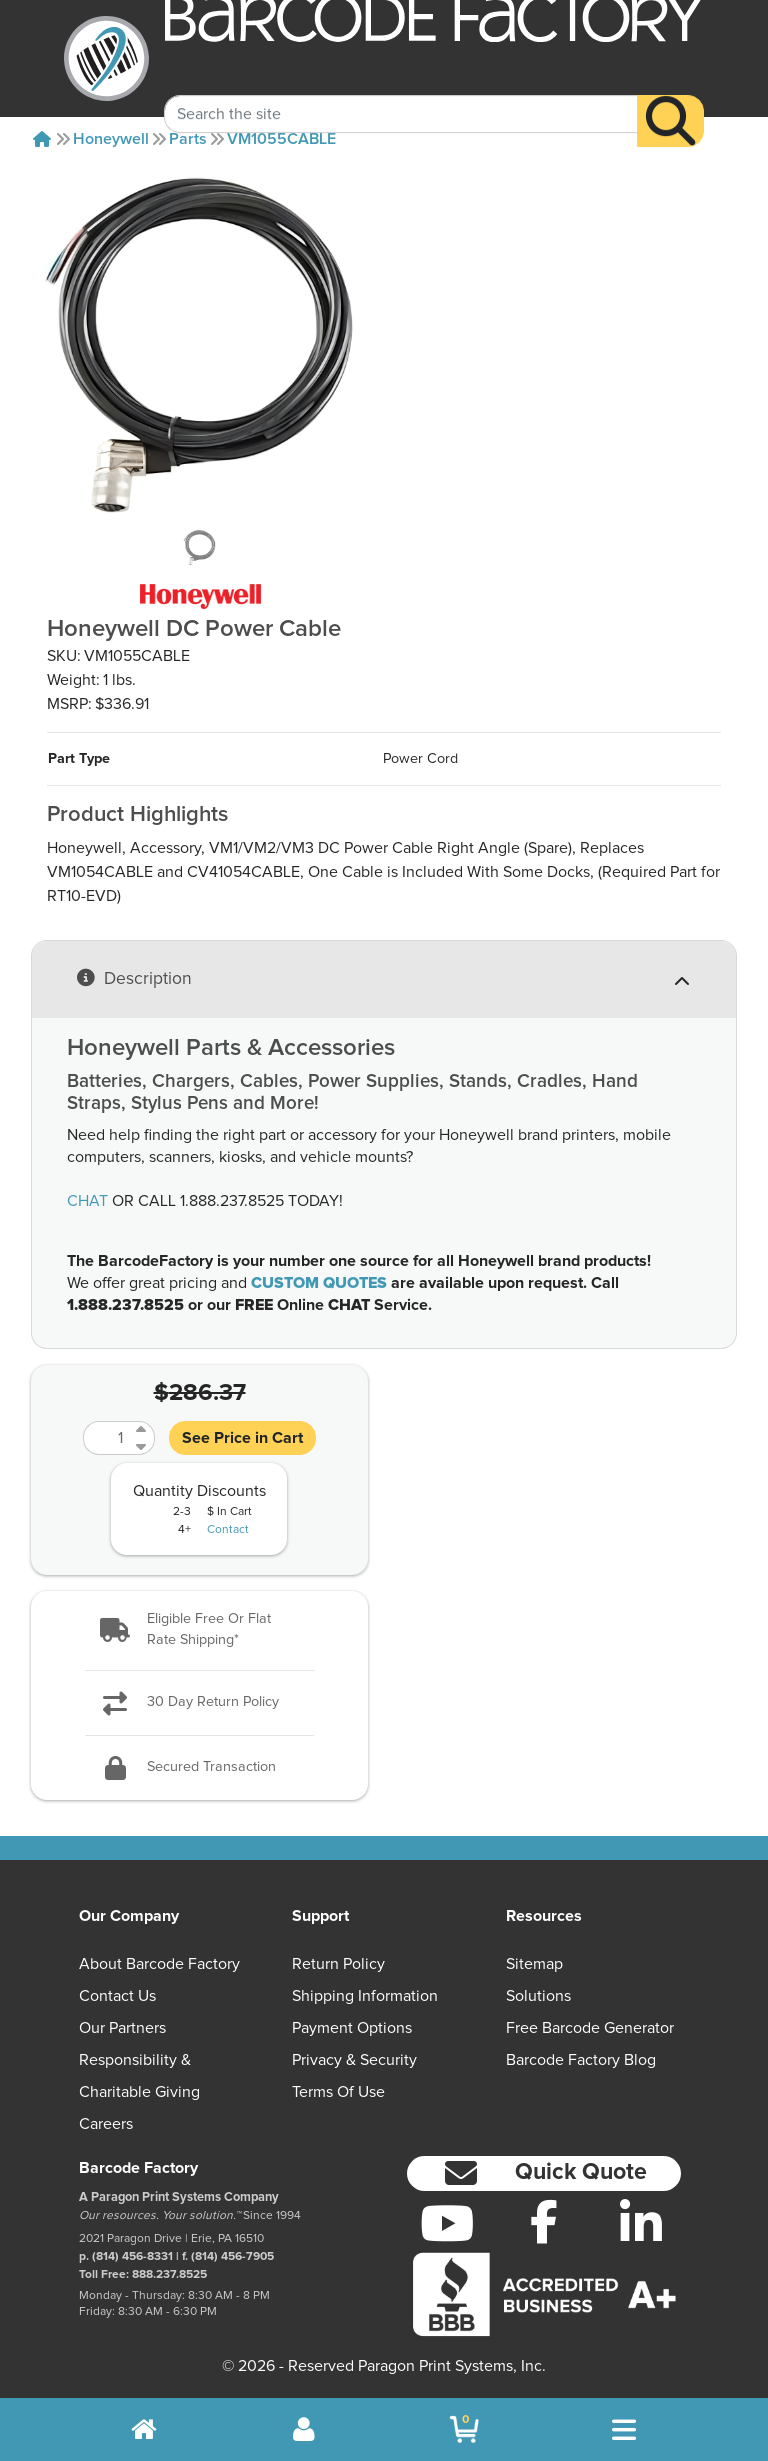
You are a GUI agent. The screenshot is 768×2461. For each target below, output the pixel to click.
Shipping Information (365, 1996)
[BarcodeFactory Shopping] (464, 2429)
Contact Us (117, 1996)
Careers (106, 2124)
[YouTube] (447, 2223)
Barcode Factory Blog (581, 2060)
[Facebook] (544, 2221)
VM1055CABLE (281, 139)
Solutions (538, 1996)
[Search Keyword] (401, 93)
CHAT (87, 1201)
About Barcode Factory (159, 1964)
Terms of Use (338, 2092)
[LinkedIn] (640, 2223)
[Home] (42, 139)
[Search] (670, 99)
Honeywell (111, 139)
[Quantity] (107, 1438)
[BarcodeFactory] (106, 58)
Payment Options (352, 2028)
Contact (228, 1530)
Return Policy (338, 1964)
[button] (199, 1630)
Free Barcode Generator (590, 2028)
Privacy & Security (354, 2060)
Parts (188, 139)
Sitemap (534, 1964)
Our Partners (122, 2028)
